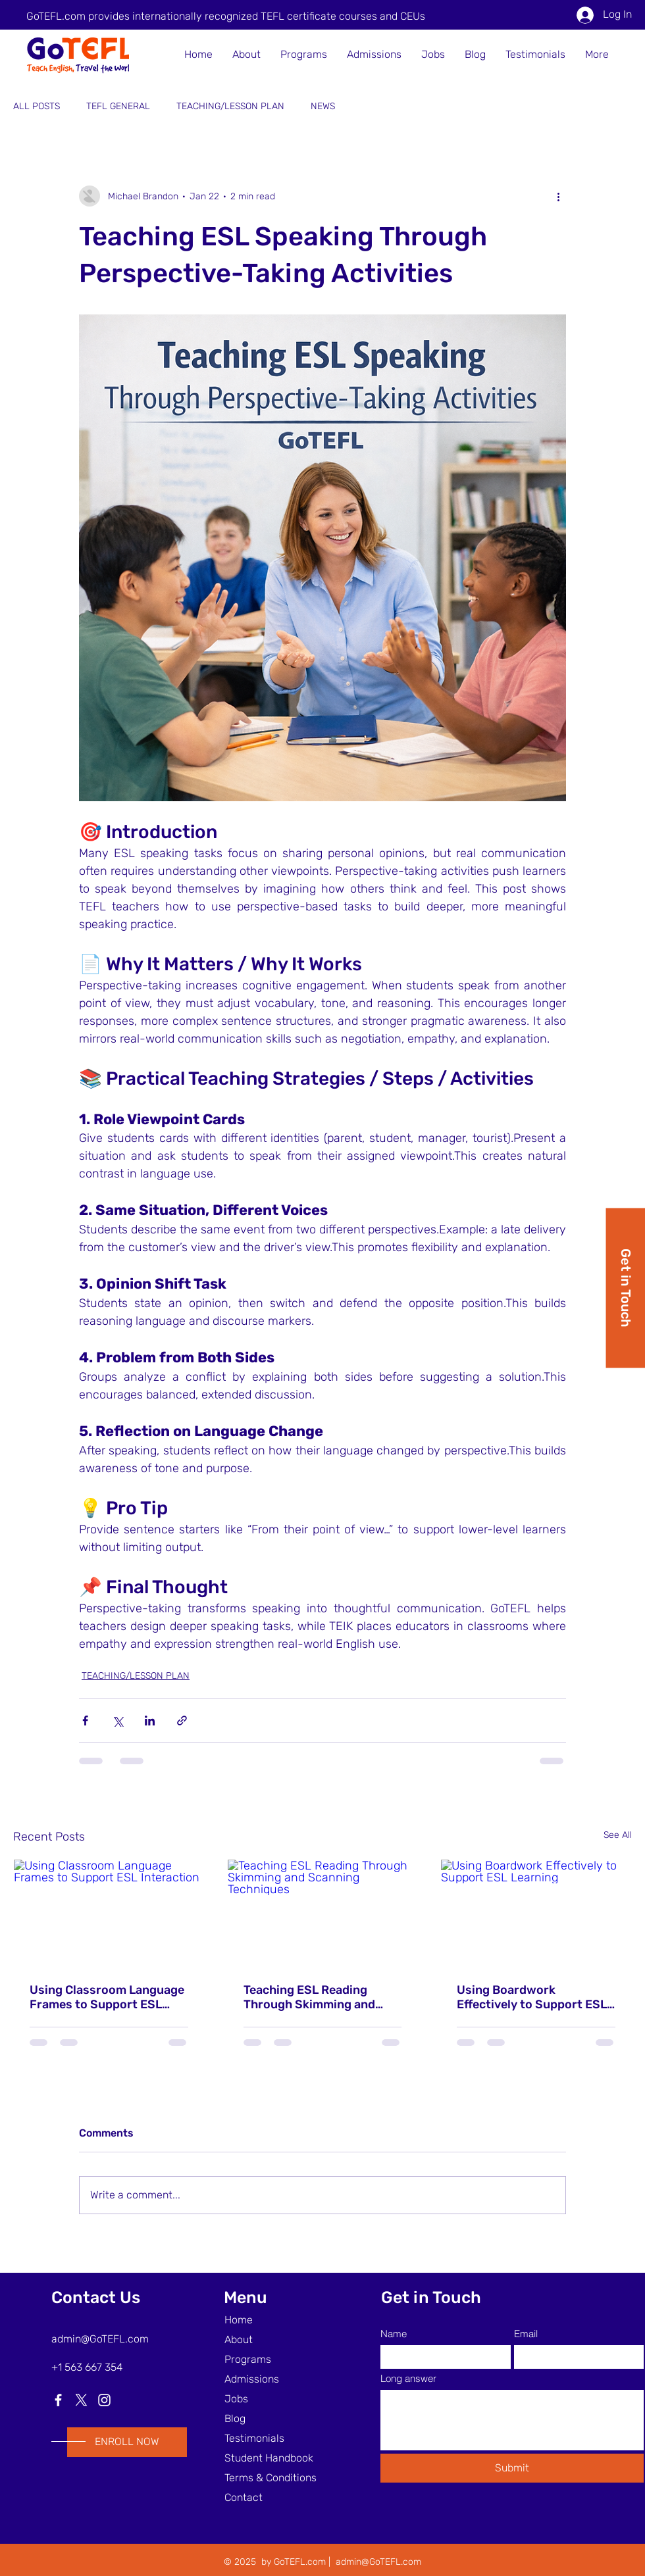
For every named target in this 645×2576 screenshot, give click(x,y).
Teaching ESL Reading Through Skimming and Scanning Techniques (309, 1997)
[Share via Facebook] (85, 1720)
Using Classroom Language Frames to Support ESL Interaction (107, 1997)
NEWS (323, 106)
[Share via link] (182, 1720)
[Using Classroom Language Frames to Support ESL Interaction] (109, 1913)
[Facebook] (58, 2400)
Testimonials (254, 2438)
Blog (234, 2418)
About (238, 2339)
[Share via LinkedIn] (149, 1720)
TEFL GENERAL (118, 106)
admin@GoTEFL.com (100, 2339)
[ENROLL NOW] (127, 2442)
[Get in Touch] (625, 1288)
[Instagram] (104, 2400)
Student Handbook (268, 2458)
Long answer (408, 2378)
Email (526, 2333)
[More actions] (558, 196)
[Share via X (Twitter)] (117, 1720)
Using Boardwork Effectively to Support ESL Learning (532, 1997)
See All (618, 1835)
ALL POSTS (36, 106)
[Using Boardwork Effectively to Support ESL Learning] (536, 1913)
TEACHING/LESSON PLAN (230, 106)
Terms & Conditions (270, 2477)
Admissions (251, 2379)
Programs (247, 2359)
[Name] (441, 2357)
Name (393, 2333)
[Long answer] (512, 2419)
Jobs (236, 2398)
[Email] (575, 2357)
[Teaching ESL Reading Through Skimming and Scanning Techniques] (323, 1913)
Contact (243, 2497)
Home (238, 2320)
